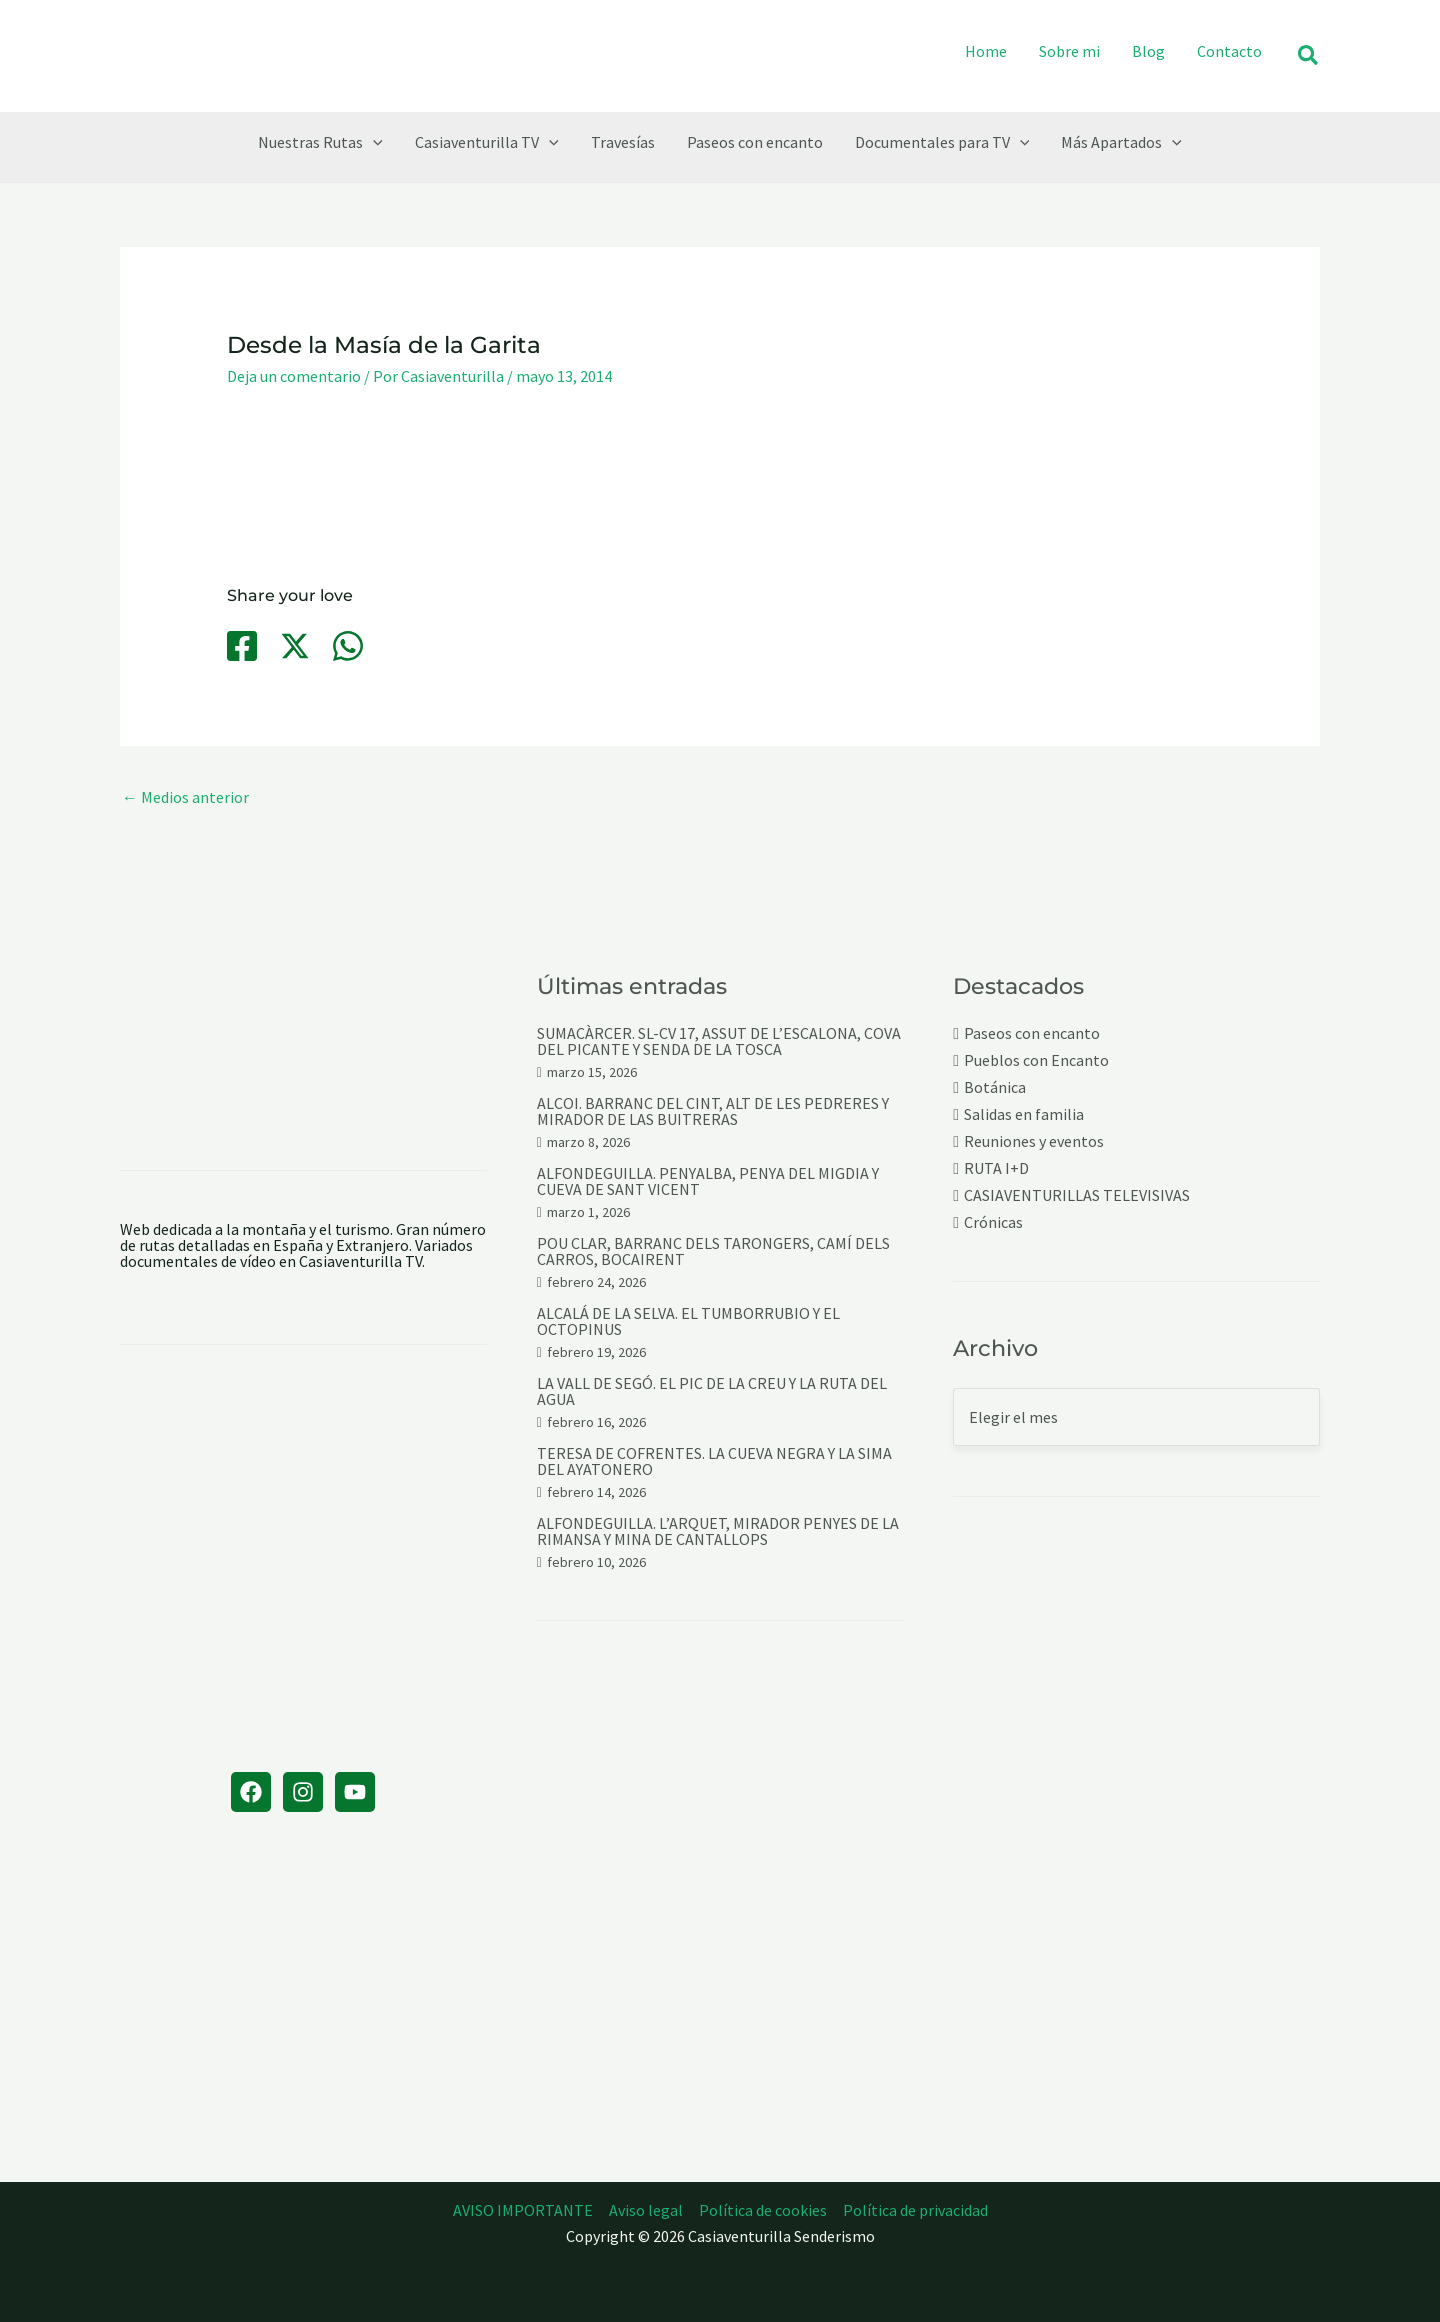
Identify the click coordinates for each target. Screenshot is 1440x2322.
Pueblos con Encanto (1036, 1060)
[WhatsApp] (348, 646)
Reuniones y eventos (1034, 1141)
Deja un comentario (294, 376)
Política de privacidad (915, 2210)
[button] (1309, 56)
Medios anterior (185, 797)
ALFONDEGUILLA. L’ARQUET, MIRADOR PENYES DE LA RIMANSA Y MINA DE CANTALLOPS (718, 1531)
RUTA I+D (996, 1168)
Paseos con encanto (1032, 1033)
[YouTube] (355, 1792)
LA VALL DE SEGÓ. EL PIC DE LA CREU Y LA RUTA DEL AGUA (712, 1391)
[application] (373, 142)
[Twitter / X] (295, 646)
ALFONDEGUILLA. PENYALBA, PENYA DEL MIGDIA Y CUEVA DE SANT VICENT (708, 1181)
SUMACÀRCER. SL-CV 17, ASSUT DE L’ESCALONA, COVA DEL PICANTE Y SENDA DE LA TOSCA (719, 1041)
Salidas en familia (1024, 1114)
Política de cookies (763, 2210)
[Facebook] (242, 646)
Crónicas (993, 1222)
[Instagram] (303, 1792)
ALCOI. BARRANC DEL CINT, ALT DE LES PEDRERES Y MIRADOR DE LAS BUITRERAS (713, 1111)
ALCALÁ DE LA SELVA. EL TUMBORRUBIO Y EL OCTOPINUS (688, 1321)
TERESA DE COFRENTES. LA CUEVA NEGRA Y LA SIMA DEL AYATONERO (714, 1461)
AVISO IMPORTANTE (523, 2210)
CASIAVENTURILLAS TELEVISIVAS (1077, 1195)
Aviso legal (646, 2210)
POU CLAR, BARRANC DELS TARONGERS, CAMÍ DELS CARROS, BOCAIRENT (713, 1251)
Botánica (995, 1087)
